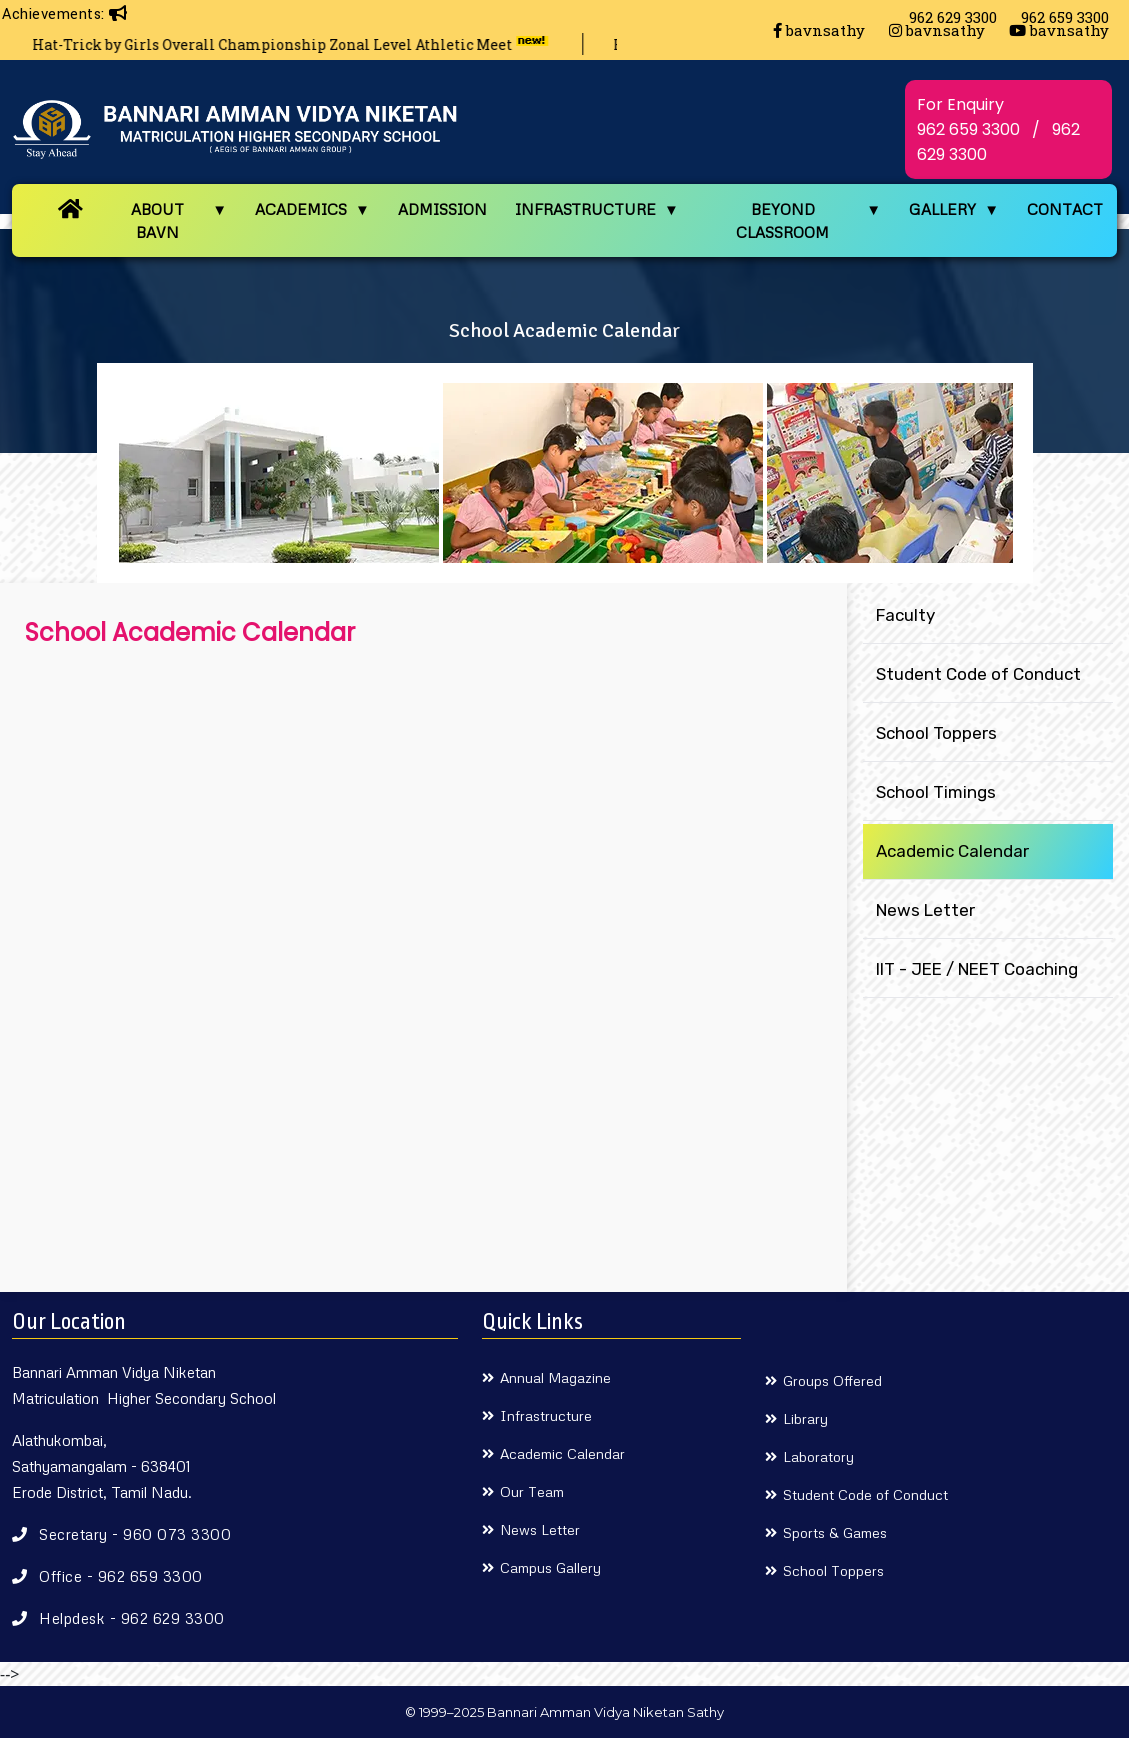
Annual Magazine (555, 1377)
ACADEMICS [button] (301, 209)
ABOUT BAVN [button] (157, 220)
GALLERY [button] (942, 209)
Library (805, 1418)
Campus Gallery (550, 1567)
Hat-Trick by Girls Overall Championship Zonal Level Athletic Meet (304, 44)
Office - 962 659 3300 (121, 1576)
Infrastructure (546, 1415)
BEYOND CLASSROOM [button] (782, 220)
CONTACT (1065, 209)
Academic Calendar (952, 851)
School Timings (936, 792)
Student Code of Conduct (978, 674)
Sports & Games (835, 1532)
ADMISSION (442, 209)
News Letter (925, 910)
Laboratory (818, 1456)
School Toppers (936, 733)
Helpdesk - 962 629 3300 (132, 1618)
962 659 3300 (968, 129)
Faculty (905, 615)
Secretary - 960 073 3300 (135, 1534)
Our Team (532, 1491)
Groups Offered (832, 1380)
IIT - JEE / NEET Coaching (977, 969)
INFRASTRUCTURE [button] (585, 209)
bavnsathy (819, 30)
